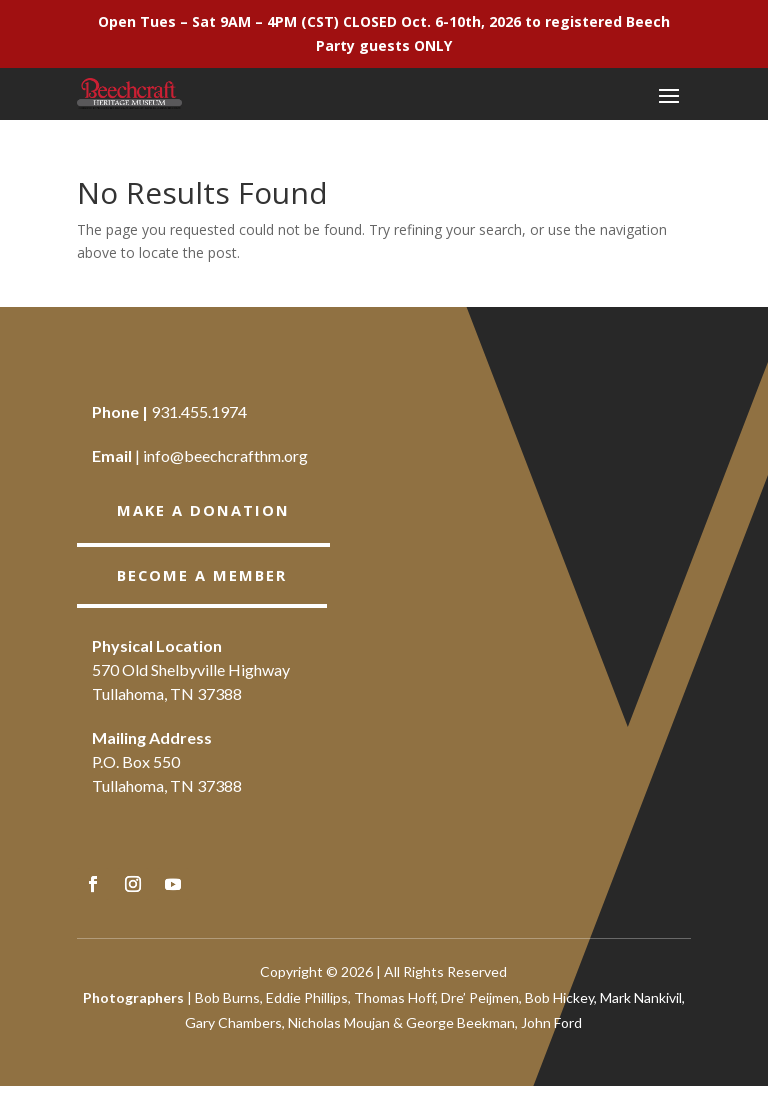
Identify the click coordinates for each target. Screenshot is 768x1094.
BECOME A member (207, 578)
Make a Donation (208, 511)
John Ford (551, 1030)
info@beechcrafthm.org (225, 455)
